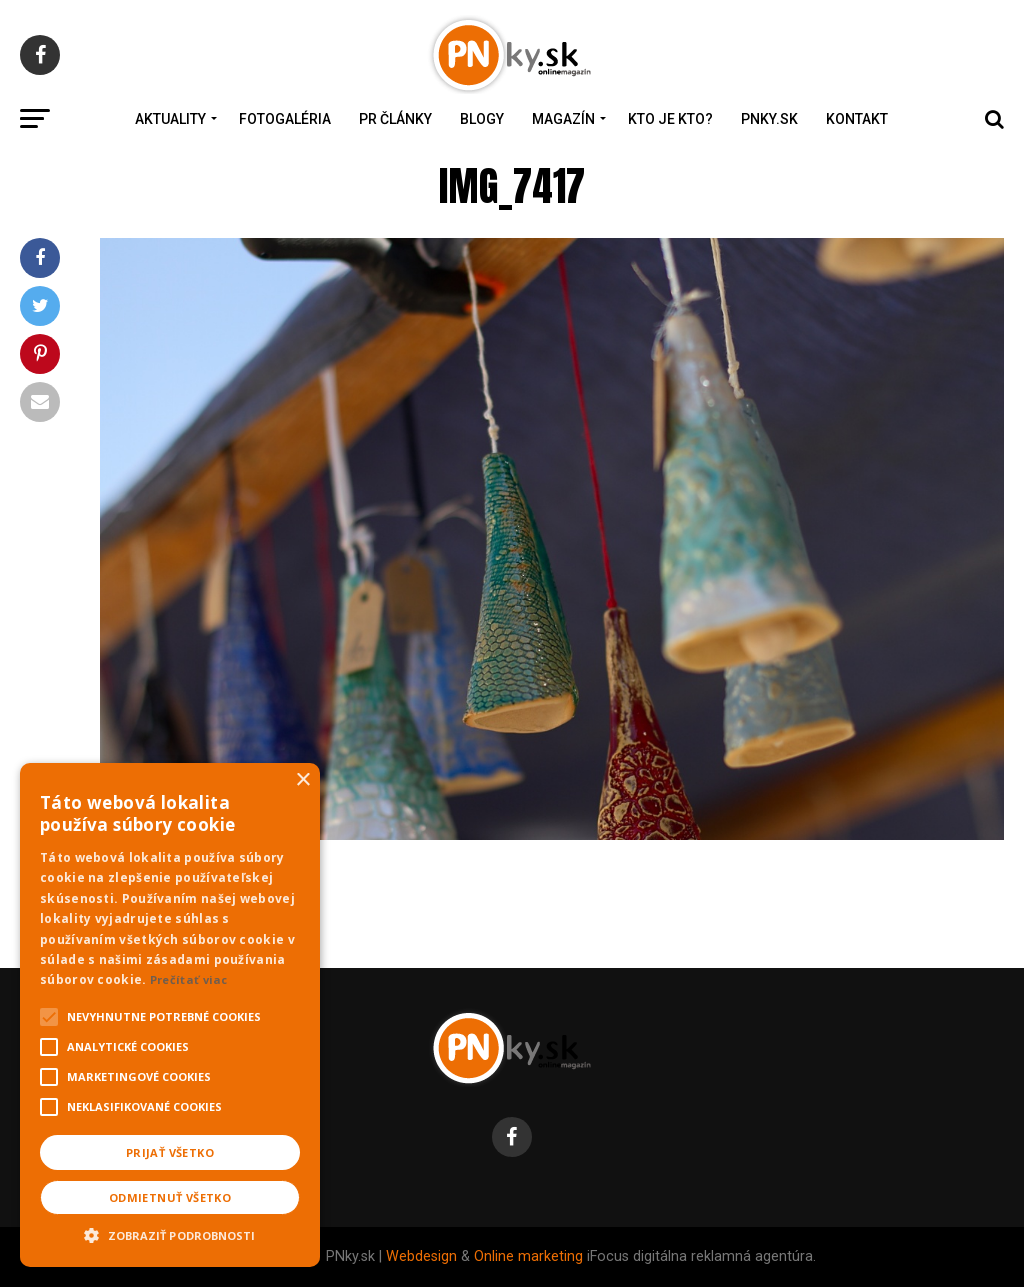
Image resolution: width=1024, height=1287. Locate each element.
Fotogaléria (285, 119)
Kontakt (857, 119)
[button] (170, 1233)
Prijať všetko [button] (170, 1152)
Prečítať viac (189, 979)
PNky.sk (769, 119)
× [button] (302, 780)
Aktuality (170, 119)
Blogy (482, 119)
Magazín (563, 119)
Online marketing (528, 1256)
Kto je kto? (670, 119)
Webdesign (421, 1256)
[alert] (170, 1015)
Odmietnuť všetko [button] (170, 1197)
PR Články (395, 119)
